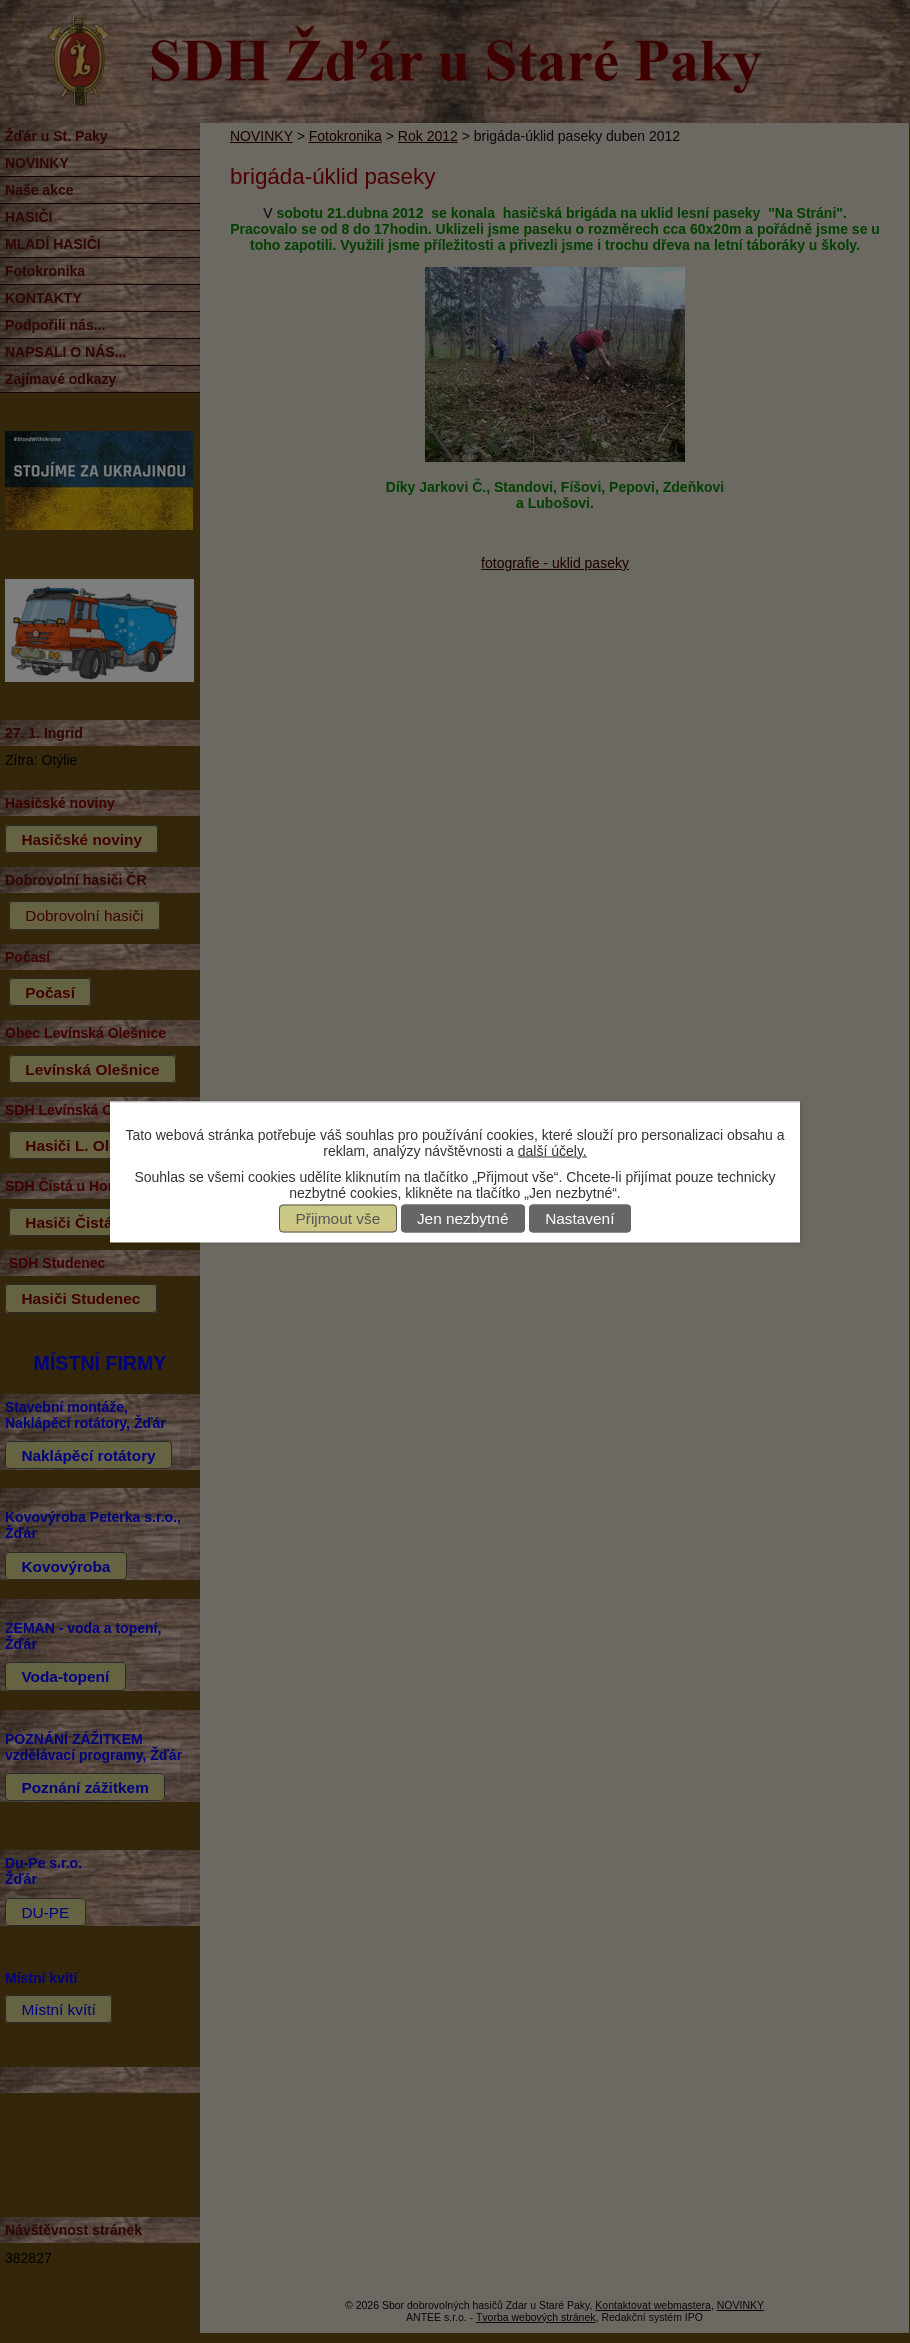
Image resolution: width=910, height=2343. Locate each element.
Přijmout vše (338, 1218)
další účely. (552, 1150)
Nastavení (579, 1218)
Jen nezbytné (463, 1218)
